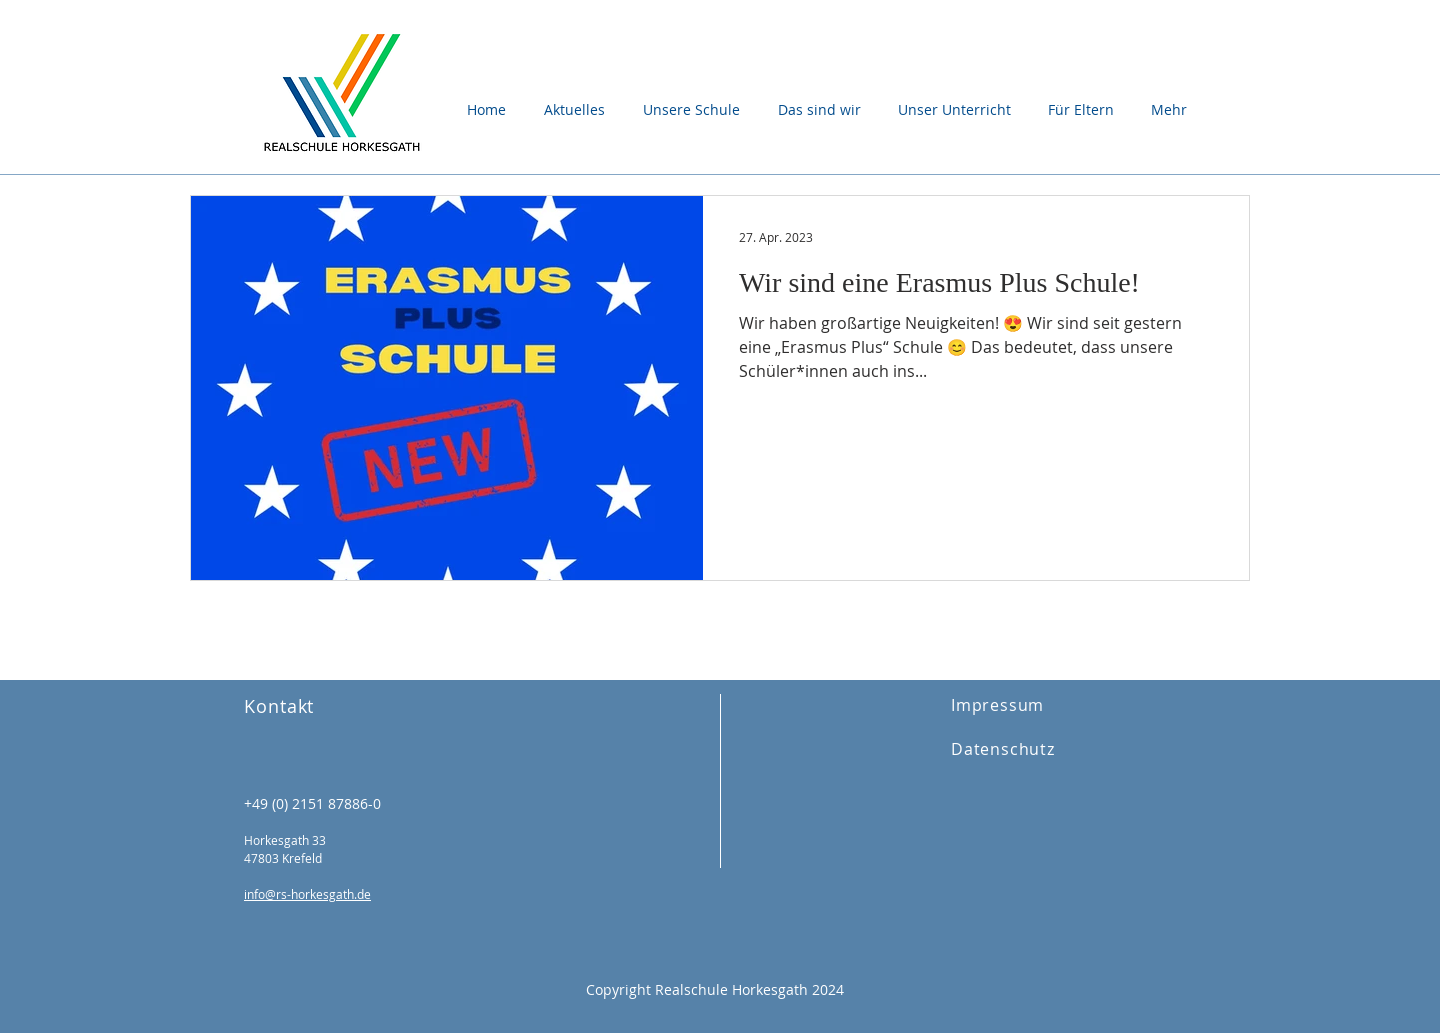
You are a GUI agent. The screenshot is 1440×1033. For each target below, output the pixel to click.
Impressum (997, 705)
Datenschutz (1003, 749)
